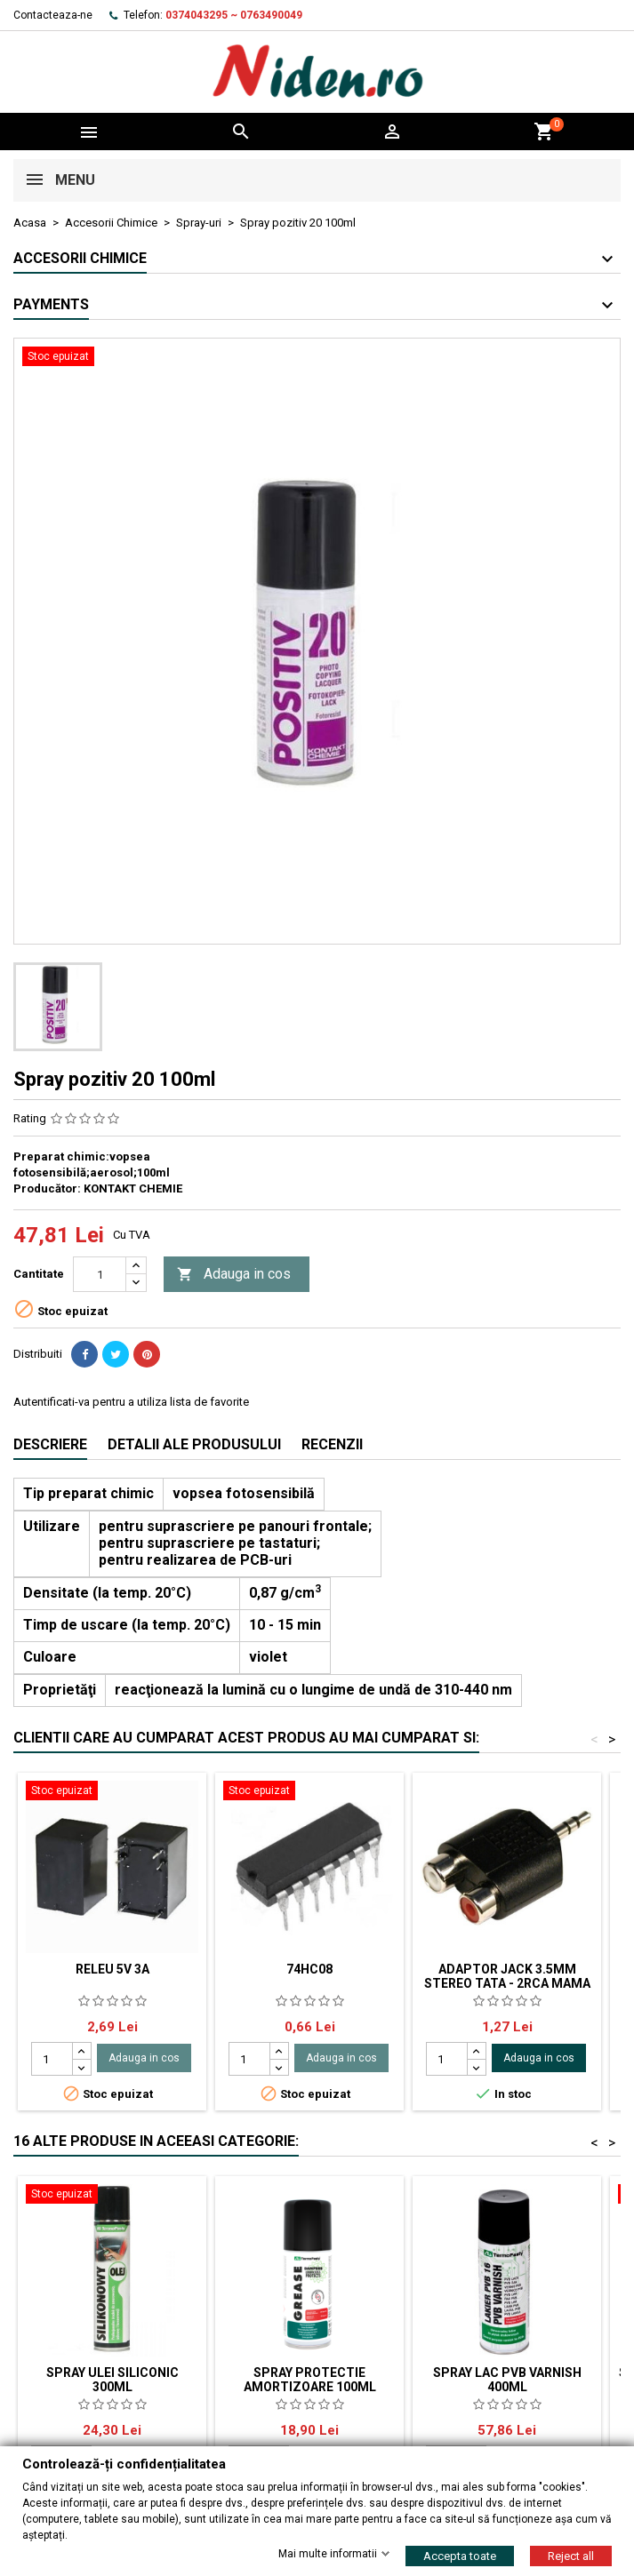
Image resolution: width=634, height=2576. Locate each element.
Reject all (571, 2555)
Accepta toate (459, 2555)
